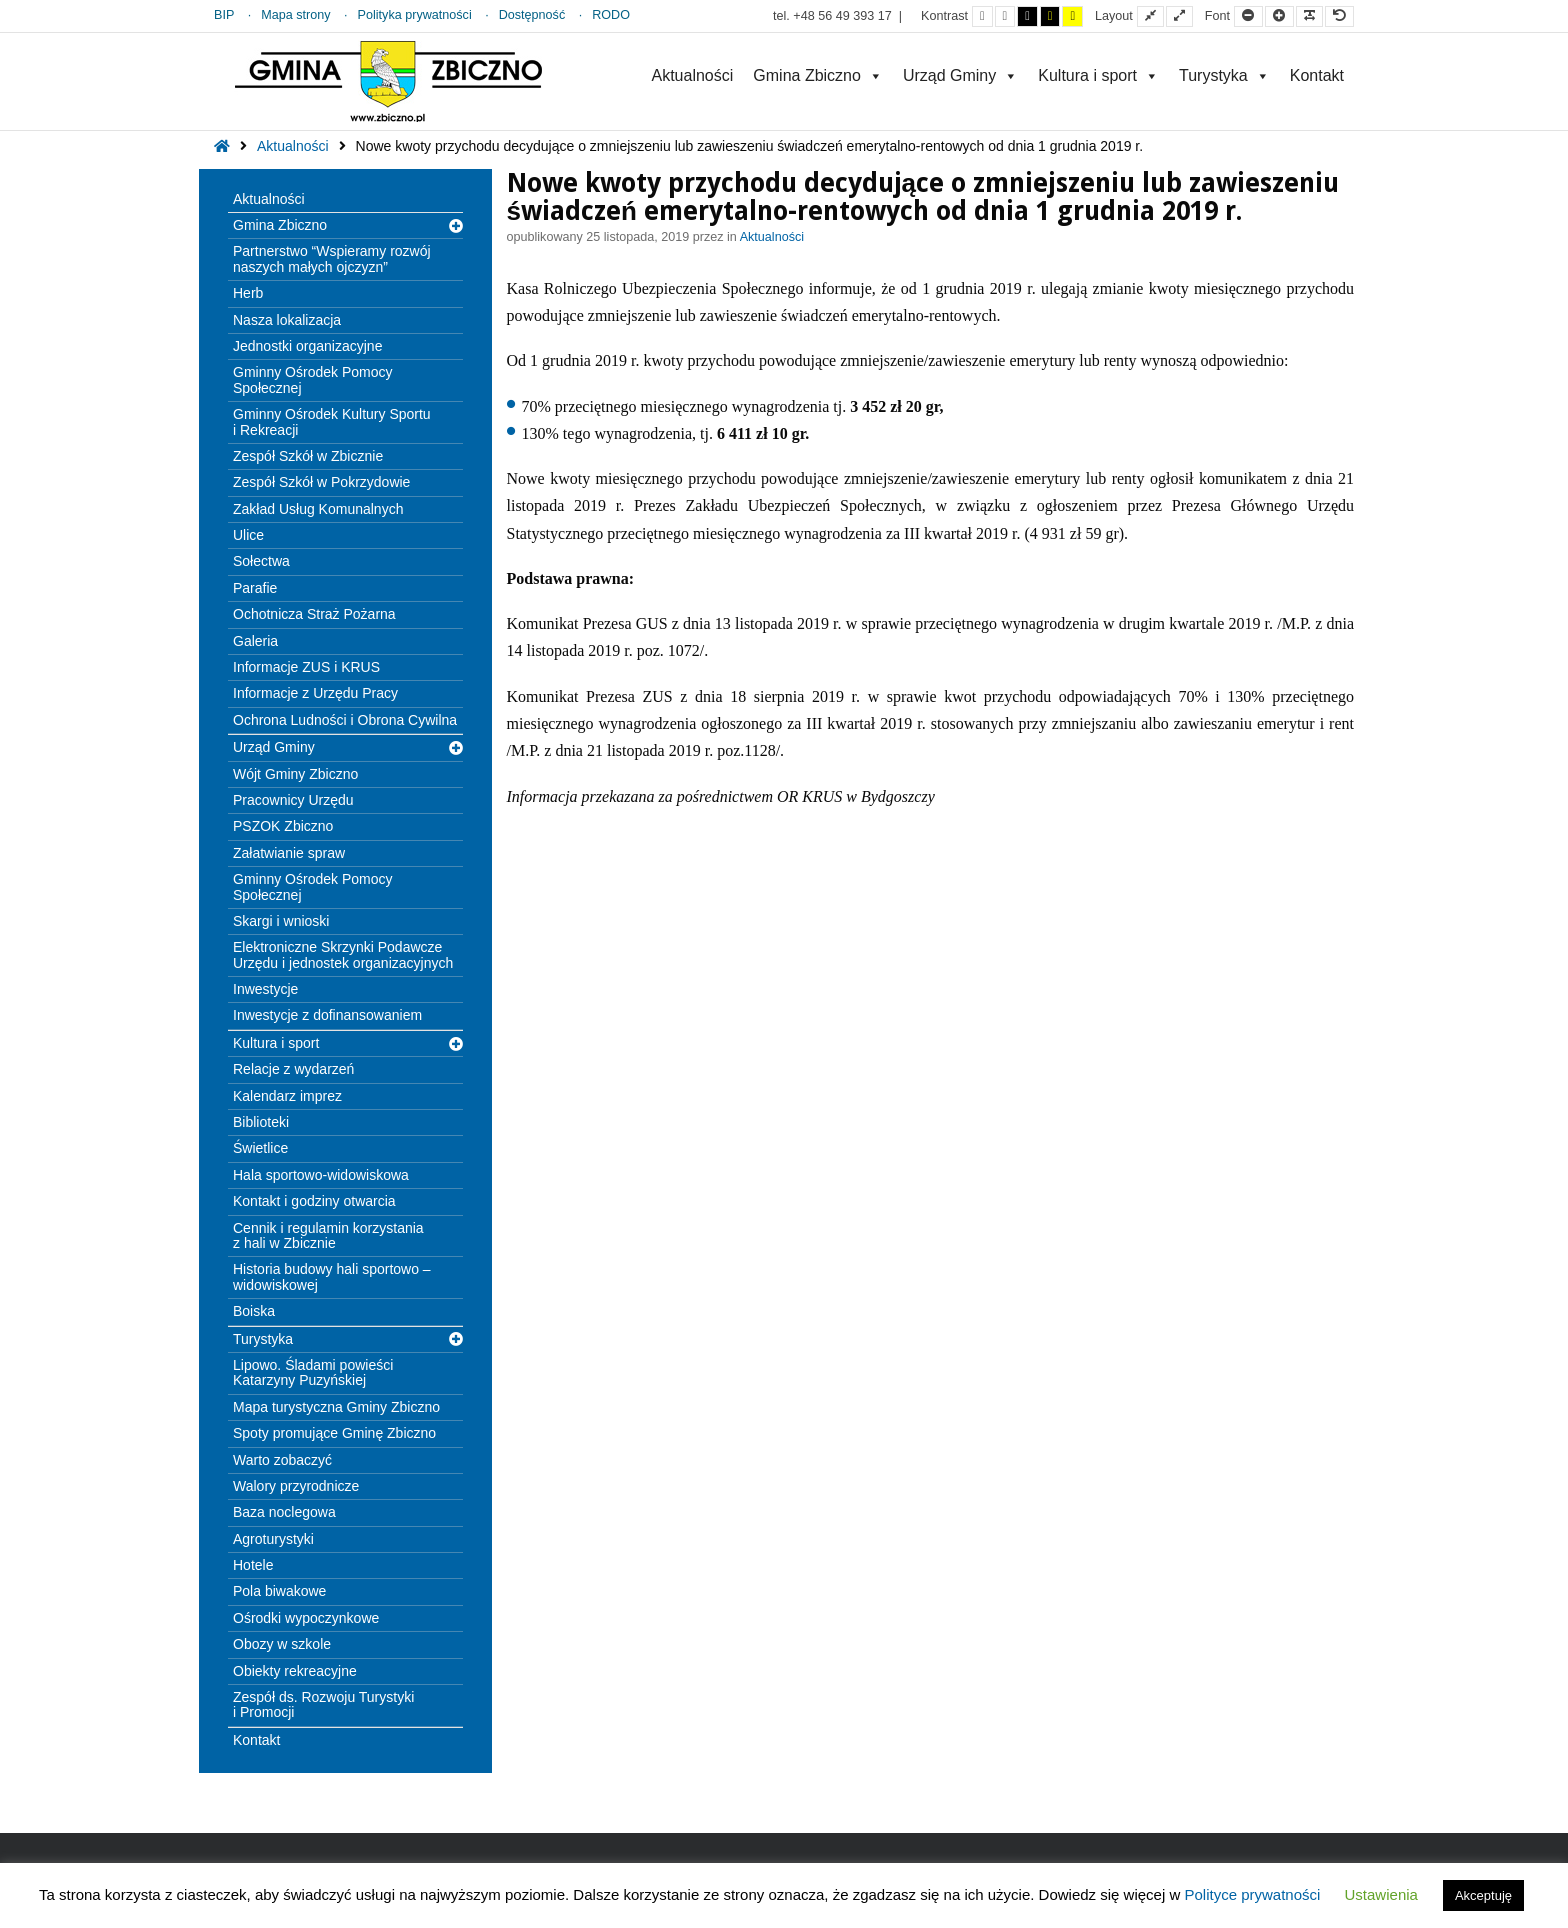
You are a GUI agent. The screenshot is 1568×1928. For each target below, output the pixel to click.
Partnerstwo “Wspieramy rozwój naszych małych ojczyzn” (332, 258)
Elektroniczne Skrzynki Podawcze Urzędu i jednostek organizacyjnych (343, 954)
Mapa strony (295, 15)
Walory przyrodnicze (296, 1486)
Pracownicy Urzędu (293, 800)
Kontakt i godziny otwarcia (314, 1201)
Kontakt (1317, 75)
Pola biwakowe (279, 1591)
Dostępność (532, 15)
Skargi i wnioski (281, 921)
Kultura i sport (1098, 75)
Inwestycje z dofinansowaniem (327, 1015)
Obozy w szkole (282, 1644)
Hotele (253, 1565)
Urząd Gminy (960, 75)
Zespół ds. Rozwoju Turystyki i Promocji (323, 1704)
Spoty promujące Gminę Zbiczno (334, 1433)
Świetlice (260, 1148)
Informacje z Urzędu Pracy (315, 693)
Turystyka (1224, 75)
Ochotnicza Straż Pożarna (314, 614)
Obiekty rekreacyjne (295, 1671)
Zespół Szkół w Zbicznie (308, 456)
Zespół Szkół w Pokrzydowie (321, 482)
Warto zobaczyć (282, 1460)
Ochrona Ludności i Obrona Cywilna (345, 720)
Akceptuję (1483, 1895)
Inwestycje (265, 989)
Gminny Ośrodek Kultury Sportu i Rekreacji (332, 421)
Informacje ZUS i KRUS (306, 667)
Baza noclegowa (284, 1512)
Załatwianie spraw (289, 853)
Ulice (248, 535)
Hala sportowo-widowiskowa (321, 1175)
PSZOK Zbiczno (283, 826)
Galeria (255, 641)
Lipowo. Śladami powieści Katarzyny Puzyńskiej (313, 1372)
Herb (248, 293)
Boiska (254, 1311)
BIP (224, 15)
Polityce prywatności (1252, 1894)
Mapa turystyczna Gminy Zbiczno (336, 1407)
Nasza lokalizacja (287, 320)
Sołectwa (261, 561)
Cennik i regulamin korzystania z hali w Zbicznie (328, 1235)
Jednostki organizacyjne (307, 346)
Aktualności (692, 75)
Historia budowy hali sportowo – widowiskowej (332, 1276)
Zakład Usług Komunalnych (318, 509)
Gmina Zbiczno (818, 75)
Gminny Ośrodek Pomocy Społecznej (313, 379)
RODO (611, 15)
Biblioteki (261, 1122)
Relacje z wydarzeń (293, 1069)
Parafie (255, 588)
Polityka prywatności (415, 15)
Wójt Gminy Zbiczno (295, 774)
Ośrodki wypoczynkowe (306, 1618)
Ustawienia (1381, 1894)
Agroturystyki (273, 1539)
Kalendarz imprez (287, 1096)
